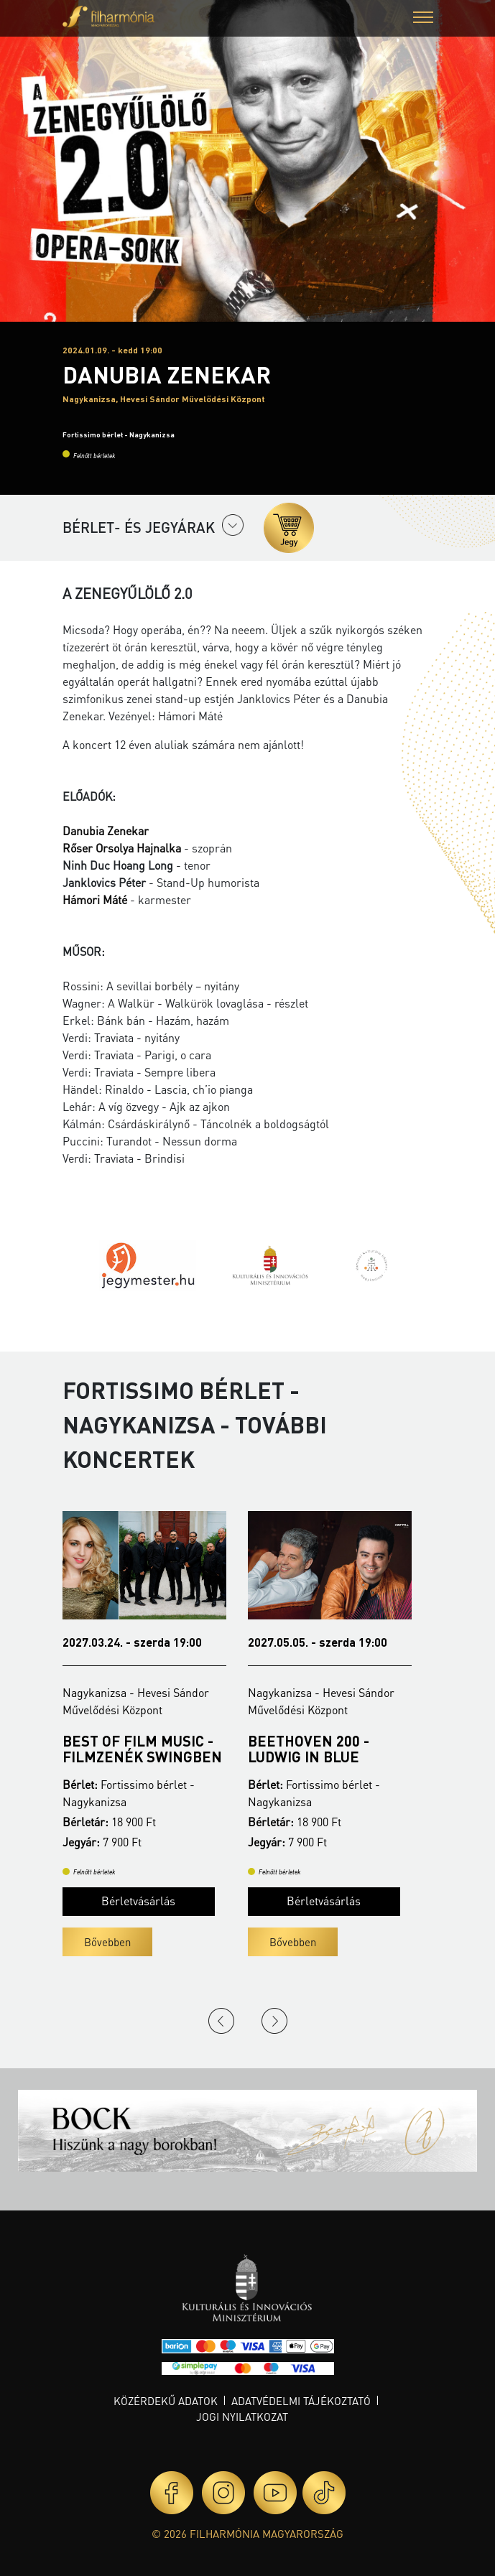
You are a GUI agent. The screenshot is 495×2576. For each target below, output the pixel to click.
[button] (423, 19)
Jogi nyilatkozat (242, 2416)
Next (274, 2021)
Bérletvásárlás (138, 1900)
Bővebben (107, 1942)
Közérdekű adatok (166, 2401)
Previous (221, 2021)
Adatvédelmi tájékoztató (301, 2401)
